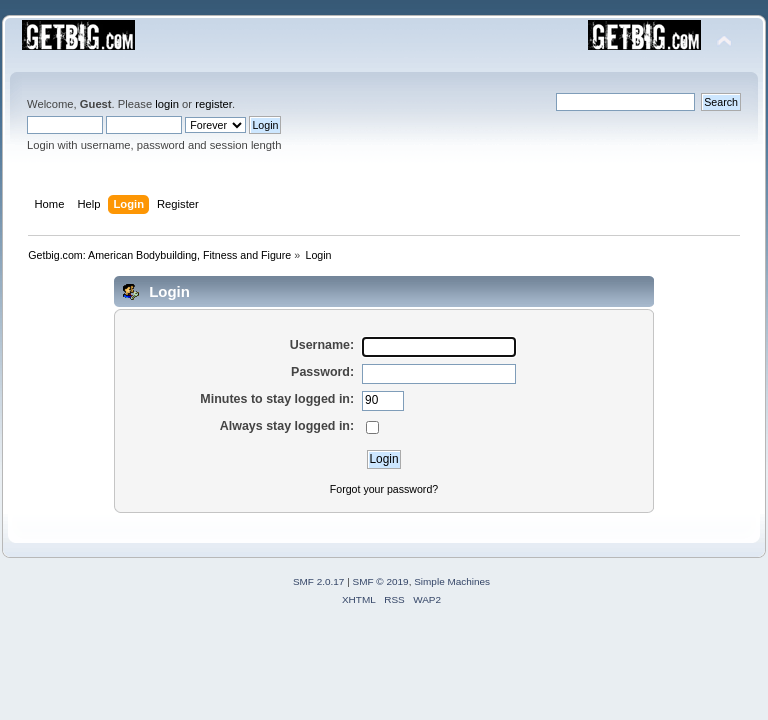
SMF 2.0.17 (319, 581)
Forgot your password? (384, 489)
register (213, 104)
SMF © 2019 (381, 581)
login (167, 104)
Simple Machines (452, 581)
